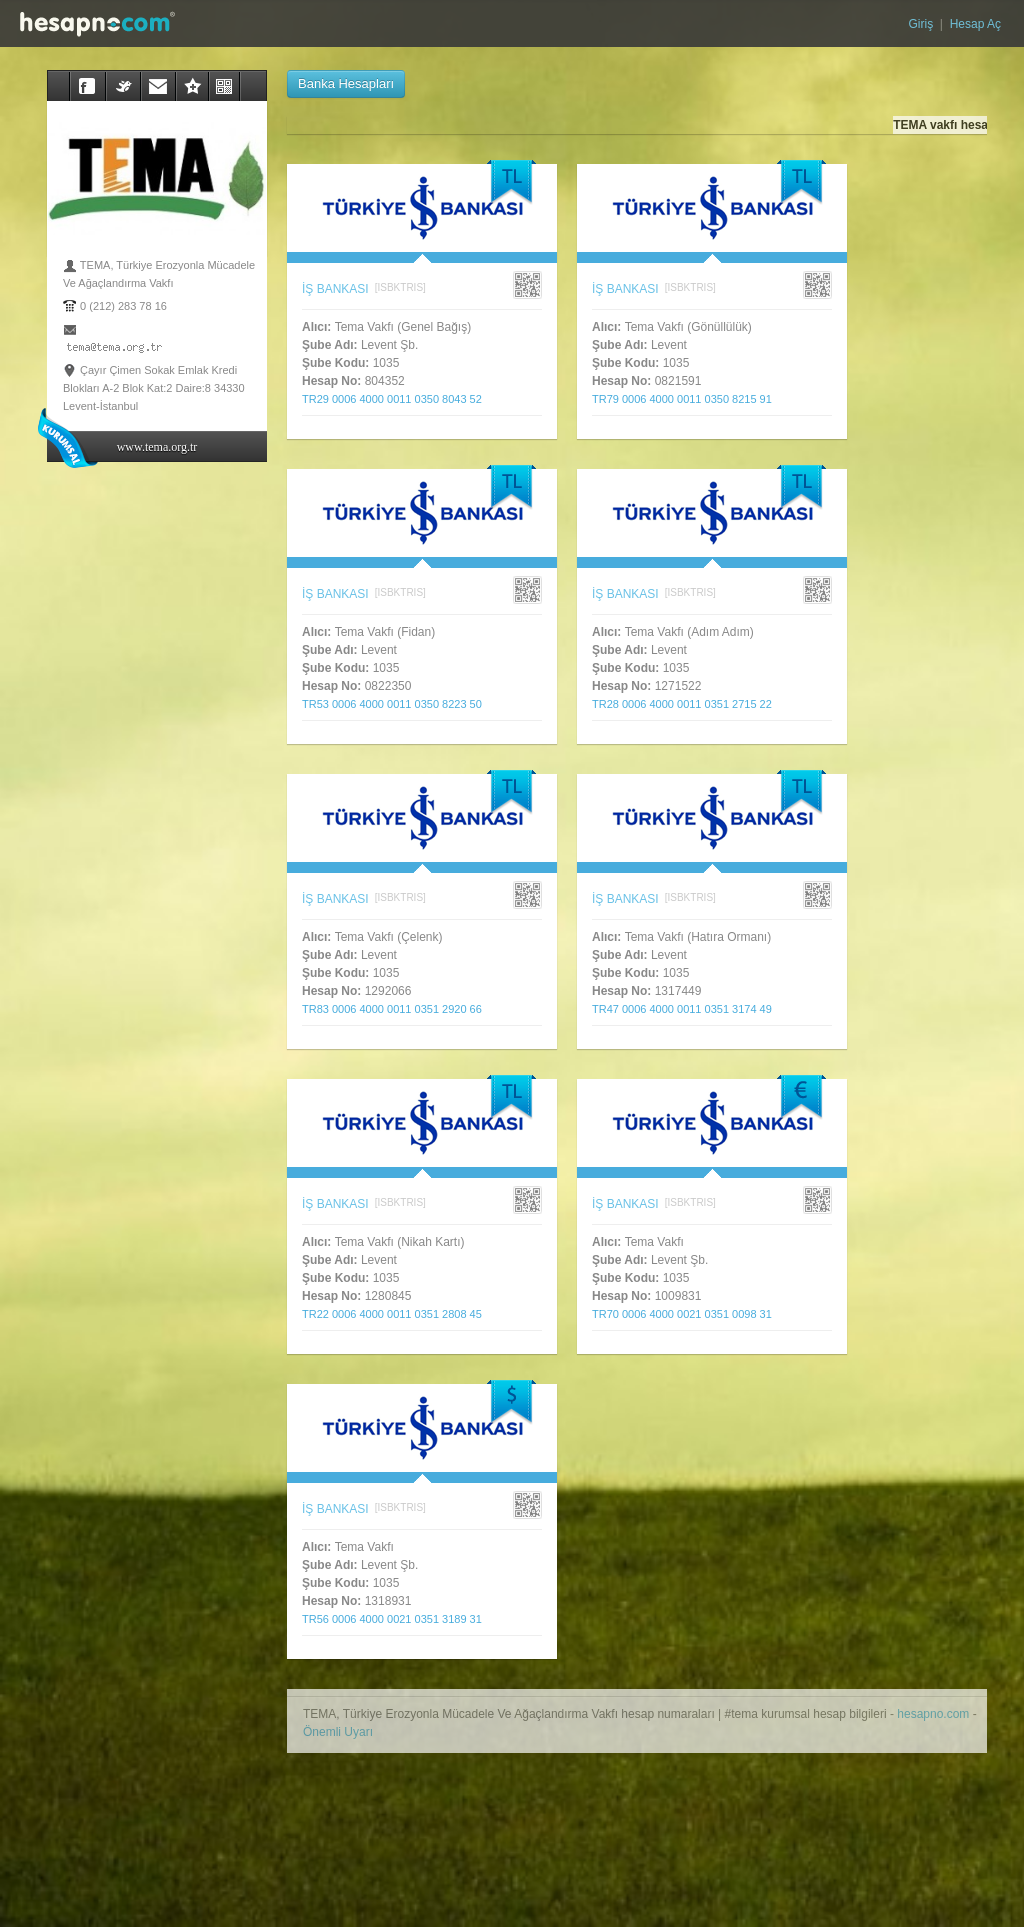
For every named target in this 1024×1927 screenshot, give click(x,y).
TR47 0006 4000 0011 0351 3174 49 (688, 1009)
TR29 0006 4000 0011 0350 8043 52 (398, 399)
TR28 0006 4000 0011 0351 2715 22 (688, 704)
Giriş (923, 24)
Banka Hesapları (346, 83)
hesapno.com (933, 1714)
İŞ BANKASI (335, 289)
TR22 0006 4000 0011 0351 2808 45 (398, 1314)
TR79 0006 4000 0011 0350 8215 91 (688, 399)
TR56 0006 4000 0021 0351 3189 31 (398, 1619)
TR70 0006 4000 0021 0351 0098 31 (688, 1314)
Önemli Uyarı (338, 1732)
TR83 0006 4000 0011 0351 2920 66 (398, 1009)
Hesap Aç (973, 24)
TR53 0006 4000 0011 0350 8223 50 (398, 704)
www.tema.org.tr (157, 447)
